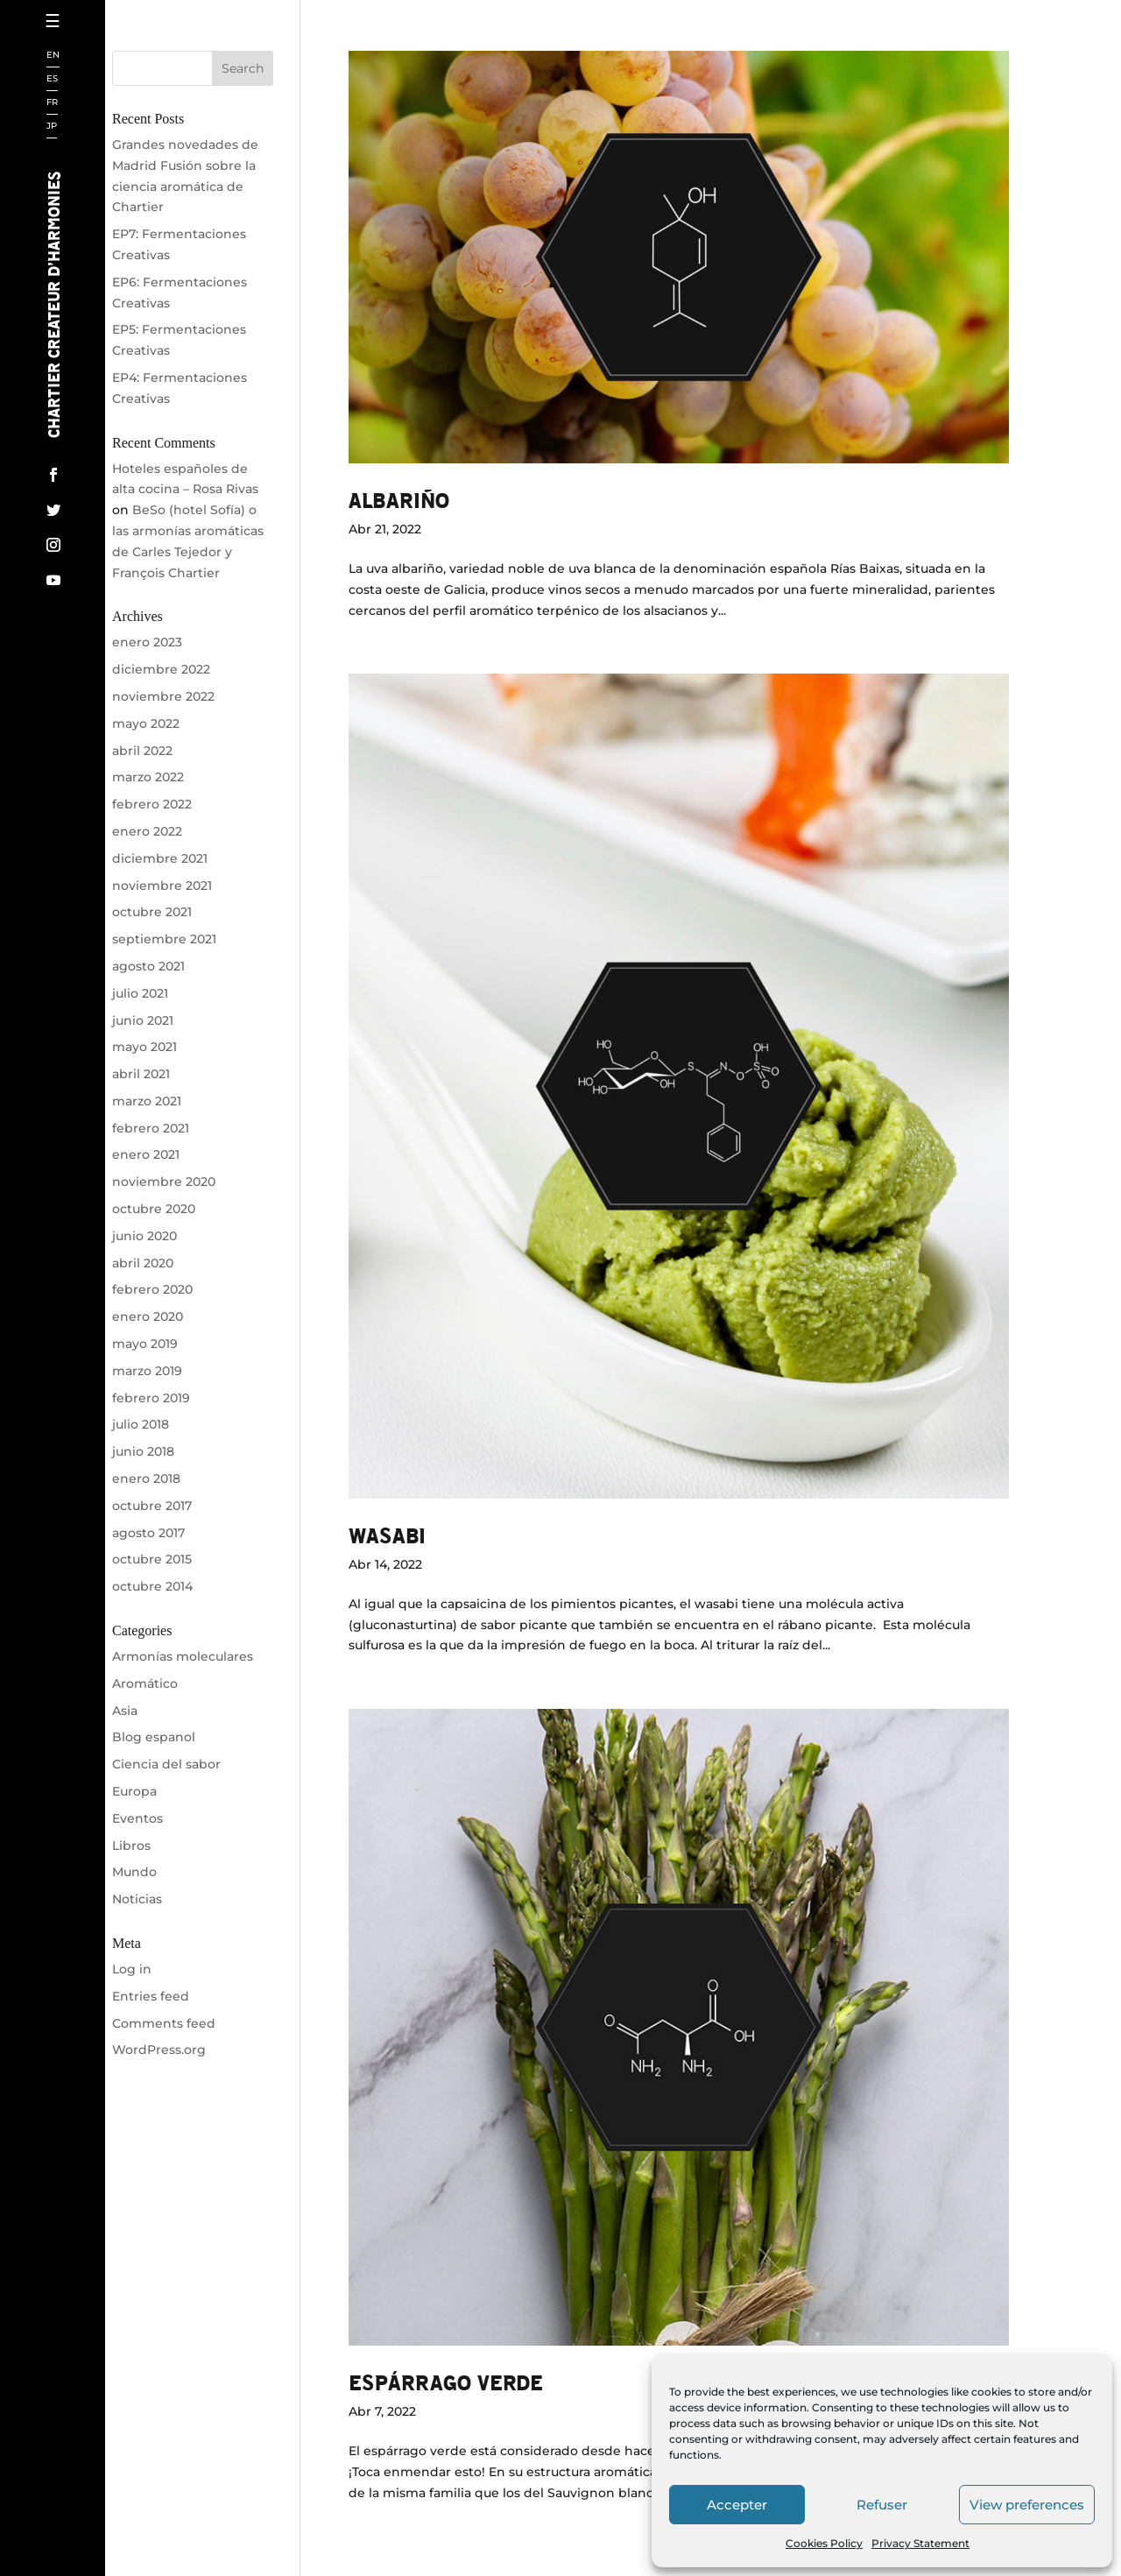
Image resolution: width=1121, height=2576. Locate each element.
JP (51, 126)
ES (52, 79)
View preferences (1026, 2504)
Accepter (737, 2504)
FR (52, 103)
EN (53, 55)
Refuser (882, 2504)
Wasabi (387, 1535)
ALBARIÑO (399, 499)
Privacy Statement (920, 2543)
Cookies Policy (824, 2543)
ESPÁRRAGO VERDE (446, 2382)
